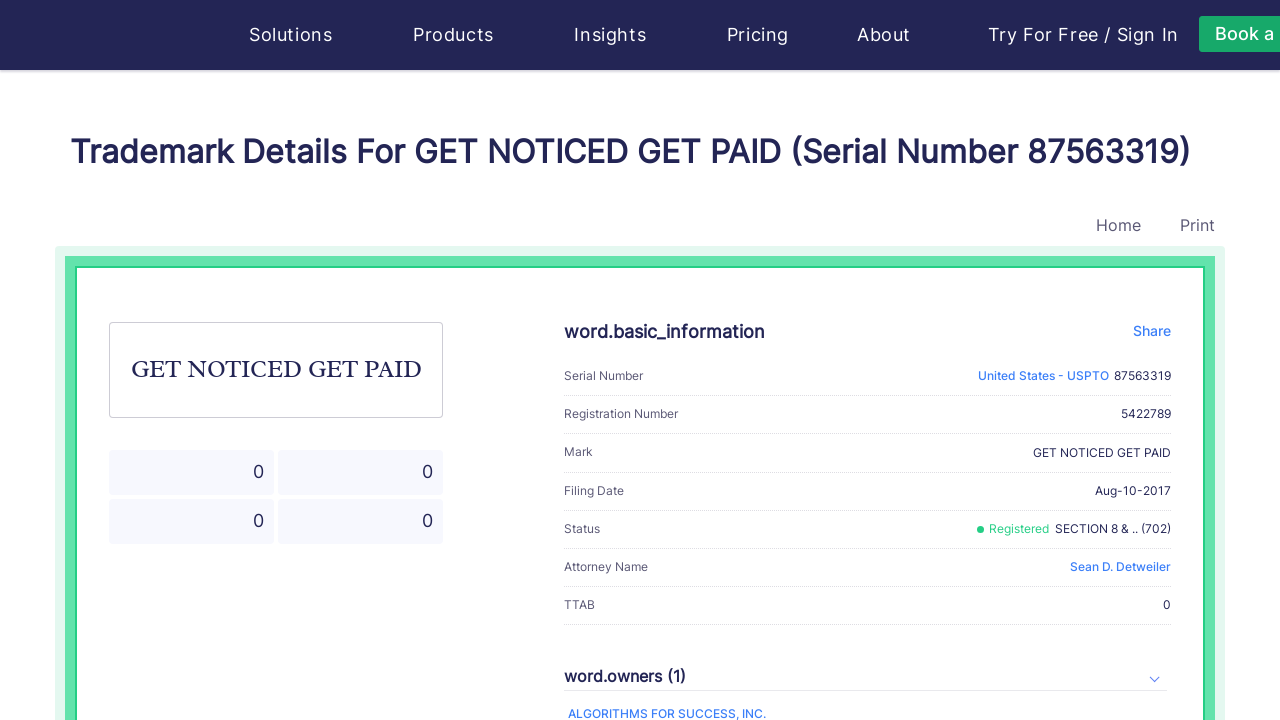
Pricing (758, 34)
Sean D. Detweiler (1120, 566)
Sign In (1148, 35)
